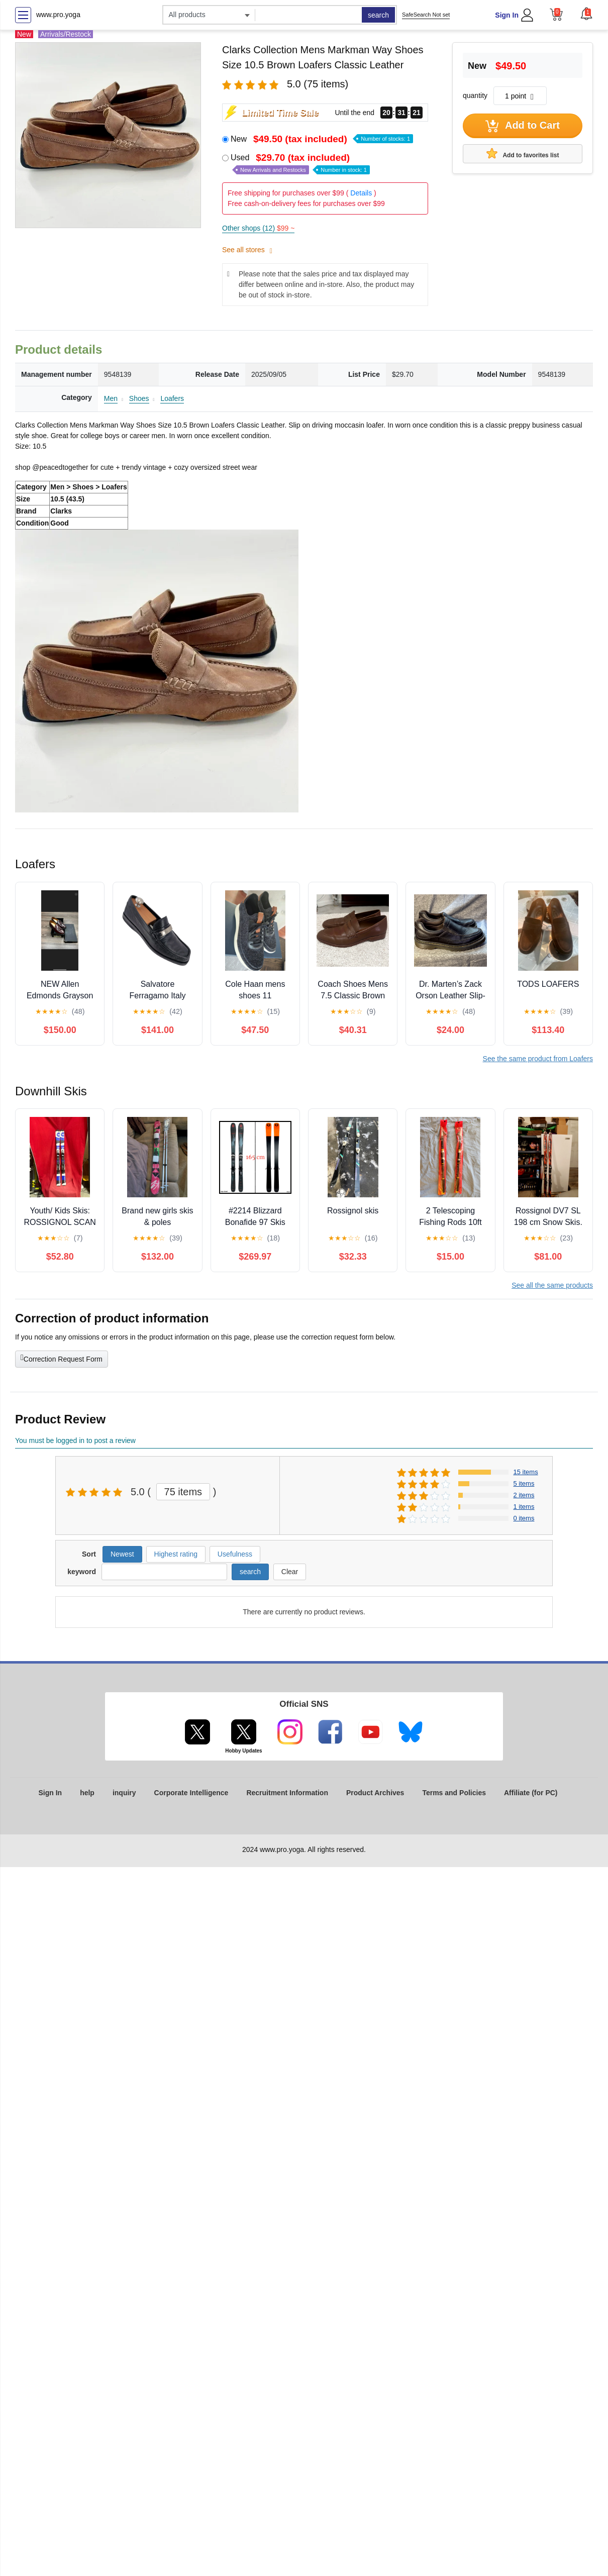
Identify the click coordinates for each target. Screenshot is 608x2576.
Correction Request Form (62, 1358)
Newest (122, 1554)
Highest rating (175, 1554)
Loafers (172, 398)
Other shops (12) (258, 228)
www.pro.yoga (58, 15)
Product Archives (375, 1793)
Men (111, 398)
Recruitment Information (287, 1793)
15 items (526, 1472)
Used (300, 163)
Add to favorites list (522, 153)
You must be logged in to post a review (75, 1440)
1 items (524, 1506)
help (87, 1793)
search (378, 15)
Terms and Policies (454, 1793)
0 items (524, 1518)
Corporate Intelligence (191, 1793)
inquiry (124, 1793)
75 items (183, 1491)
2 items (524, 1495)
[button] (586, 13)
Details (361, 193)
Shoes (139, 398)
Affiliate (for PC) (531, 1793)
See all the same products (552, 1285)
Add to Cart (522, 126)
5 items (524, 1483)
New (322, 139)
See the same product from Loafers (538, 1059)
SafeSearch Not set (426, 15)
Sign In (507, 15)
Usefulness (235, 1554)
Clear (289, 1572)
